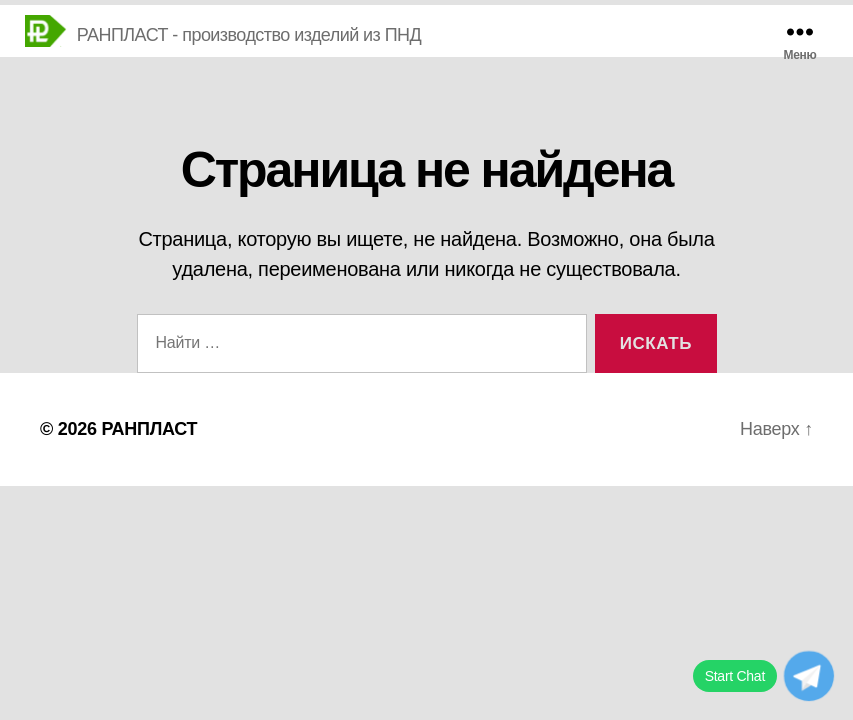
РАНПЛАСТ (149, 429)
